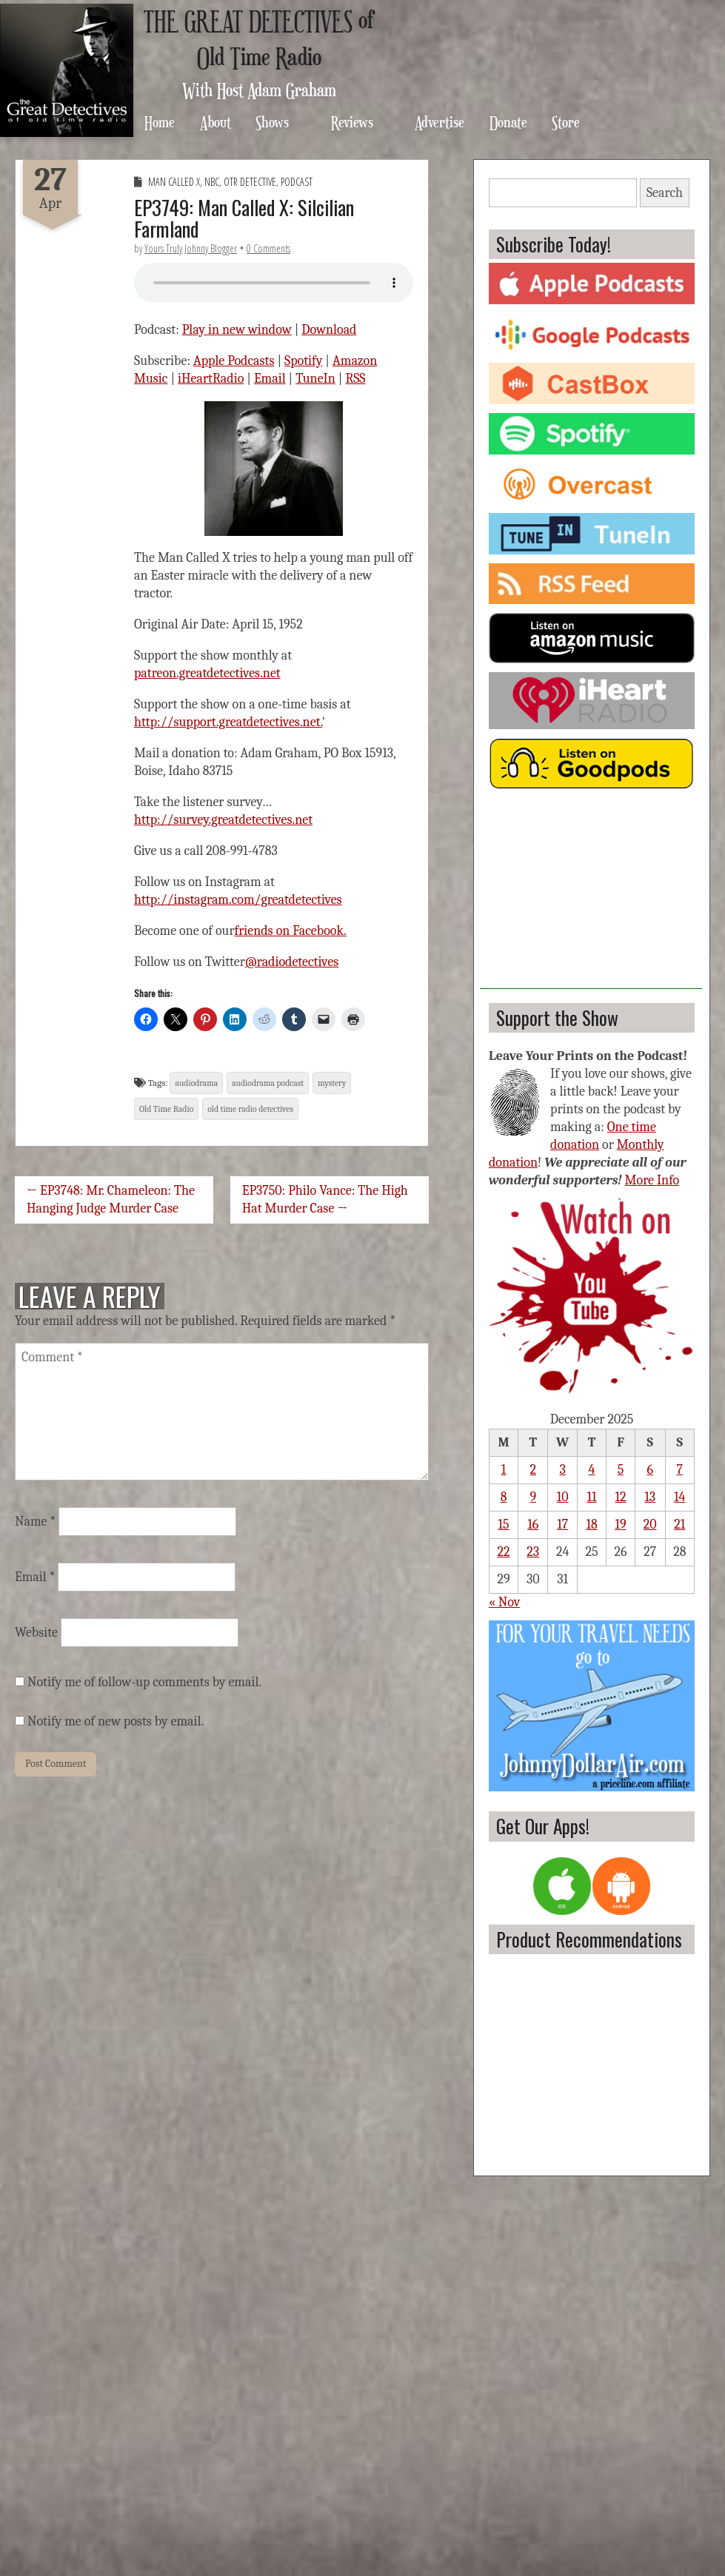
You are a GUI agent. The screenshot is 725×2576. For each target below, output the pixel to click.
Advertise (439, 122)
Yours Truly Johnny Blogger (190, 248)
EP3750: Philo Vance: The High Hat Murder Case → (325, 1199)
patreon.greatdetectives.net (207, 673)
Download (328, 330)
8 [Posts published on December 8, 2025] (504, 1497)
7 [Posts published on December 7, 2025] (680, 1469)
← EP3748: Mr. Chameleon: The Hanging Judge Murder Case (111, 1199)
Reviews (352, 122)
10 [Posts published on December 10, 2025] (563, 1497)
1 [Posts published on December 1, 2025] (504, 1469)
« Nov (504, 1602)
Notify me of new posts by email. (115, 1721)
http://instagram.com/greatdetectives (238, 900)
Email (270, 378)
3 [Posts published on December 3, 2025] (563, 1469)
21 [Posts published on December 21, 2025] (679, 1524)
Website (36, 1632)
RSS (355, 378)
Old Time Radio (166, 1109)
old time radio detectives (250, 1109)
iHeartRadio (211, 378)
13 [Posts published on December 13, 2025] (649, 1497)
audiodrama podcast (268, 1083)
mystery (332, 1083)
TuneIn (315, 378)
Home (159, 122)
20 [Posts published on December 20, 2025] (650, 1524)
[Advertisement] (591, 896)
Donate (508, 122)
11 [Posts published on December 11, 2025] (592, 1497)
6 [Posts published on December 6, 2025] (649, 1469)
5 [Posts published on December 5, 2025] (621, 1469)
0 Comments (268, 248)
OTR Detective (250, 182)
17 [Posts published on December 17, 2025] (562, 1524)
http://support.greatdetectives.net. (228, 722)
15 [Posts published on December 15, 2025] (503, 1524)
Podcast (297, 182)
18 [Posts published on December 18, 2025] (591, 1524)
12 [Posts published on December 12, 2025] (620, 1497)
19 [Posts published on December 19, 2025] (620, 1524)
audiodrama (196, 1083)
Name (35, 1521)
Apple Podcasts (234, 361)
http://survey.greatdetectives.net (223, 820)
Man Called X (174, 182)
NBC (211, 182)
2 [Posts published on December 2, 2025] (533, 1469)
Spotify (303, 361)
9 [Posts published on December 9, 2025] (532, 1497)
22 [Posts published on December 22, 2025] (504, 1552)
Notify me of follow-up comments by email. (144, 1682)
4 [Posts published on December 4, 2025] (592, 1469)
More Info (652, 1180)
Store (566, 122)
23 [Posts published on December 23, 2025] (533, 1552)
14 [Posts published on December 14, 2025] (679, 1497)
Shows (272, 122)
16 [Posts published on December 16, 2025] (532, 1524)
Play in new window (237, 330)
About (215, 122)
